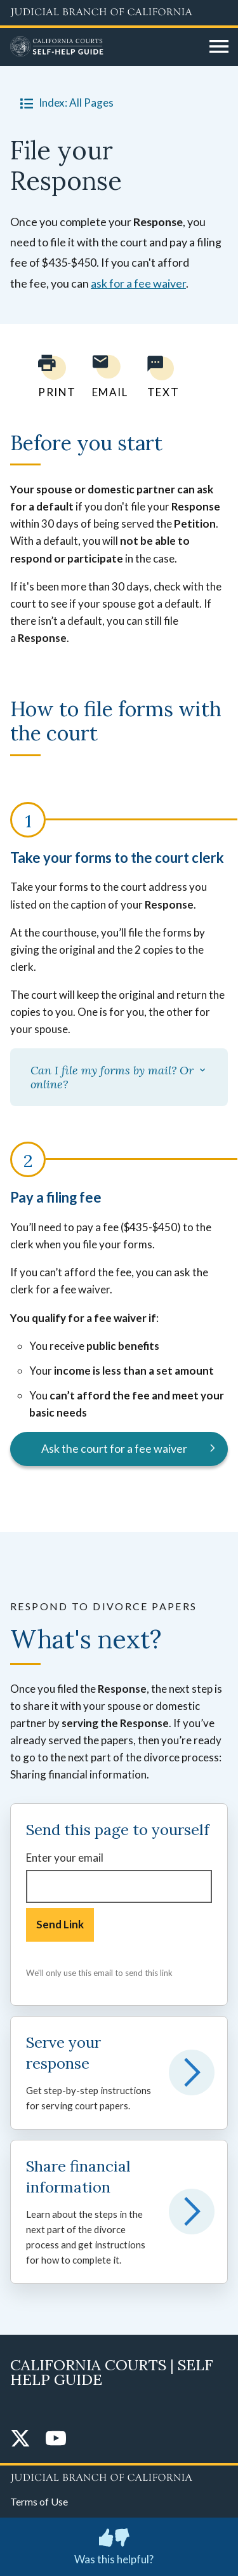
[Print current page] (49, 376)
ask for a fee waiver (138, 283)
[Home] (105, 47)
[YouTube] (56, 2439)
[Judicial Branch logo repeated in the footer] (119, 2475)
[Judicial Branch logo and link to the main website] (119, 13)
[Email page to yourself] (107, 376)
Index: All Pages (64, 102)
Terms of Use (39, 2501)
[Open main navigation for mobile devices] (219, 47)
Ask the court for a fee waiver (114, 1448)
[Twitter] (20, 2439)
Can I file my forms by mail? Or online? (119, 1077)
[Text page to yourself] (160, 376)
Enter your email (64, 1857)
